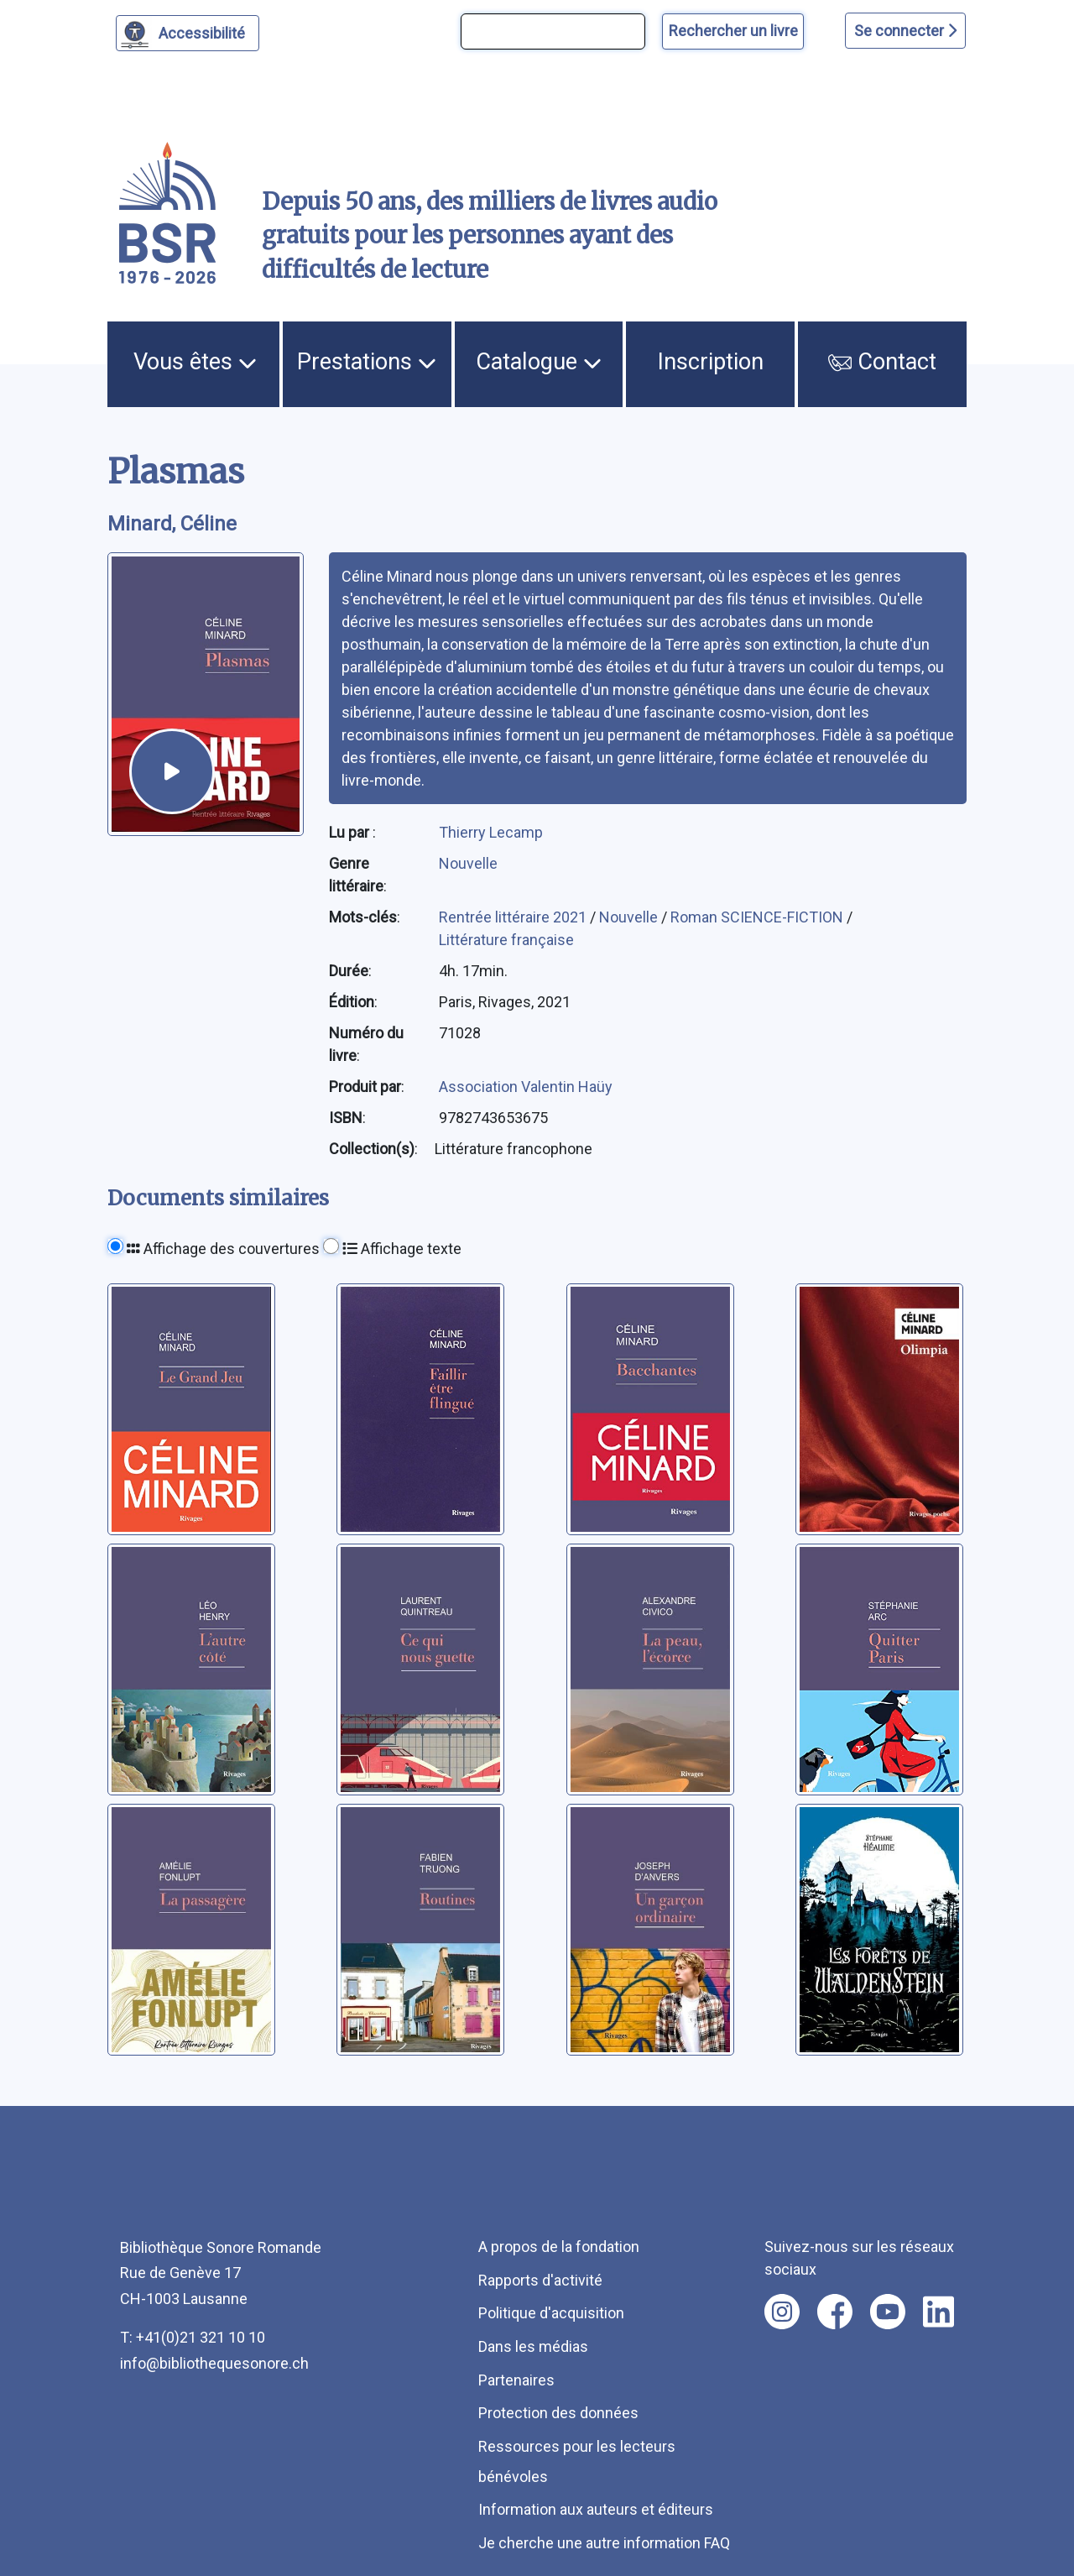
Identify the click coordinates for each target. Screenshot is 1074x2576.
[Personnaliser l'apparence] (187, 33)
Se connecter (905, 30)
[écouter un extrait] (172, 771)
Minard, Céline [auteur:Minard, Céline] (172, 524)
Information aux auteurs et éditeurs (595, 2509)
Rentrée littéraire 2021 (514, 917)
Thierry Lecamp (491, 832)
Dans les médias (533, 2346)
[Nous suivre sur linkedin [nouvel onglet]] (938, 2311)
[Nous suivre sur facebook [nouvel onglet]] (834, 2311)
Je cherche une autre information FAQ (604, 2543)
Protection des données (558, 2413)
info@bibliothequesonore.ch (214, 2363)
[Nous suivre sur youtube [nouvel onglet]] (887, 2311)
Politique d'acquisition (551, 2313)
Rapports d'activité (540, 2280)
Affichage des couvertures (223, 1248)
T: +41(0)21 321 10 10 (192, 2337)
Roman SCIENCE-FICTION (758, 917)
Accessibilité (204, 31)
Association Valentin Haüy (526, 1086)
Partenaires (516, 2380)
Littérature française (506, 939)
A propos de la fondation (558, 2246)
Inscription (711, 361)
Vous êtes (195, 361)
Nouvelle (468, 863)
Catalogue (539, 361)
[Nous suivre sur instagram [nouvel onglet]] (782, 2311)
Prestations (366, 361)
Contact (882, 361)
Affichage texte (401, 1248)
